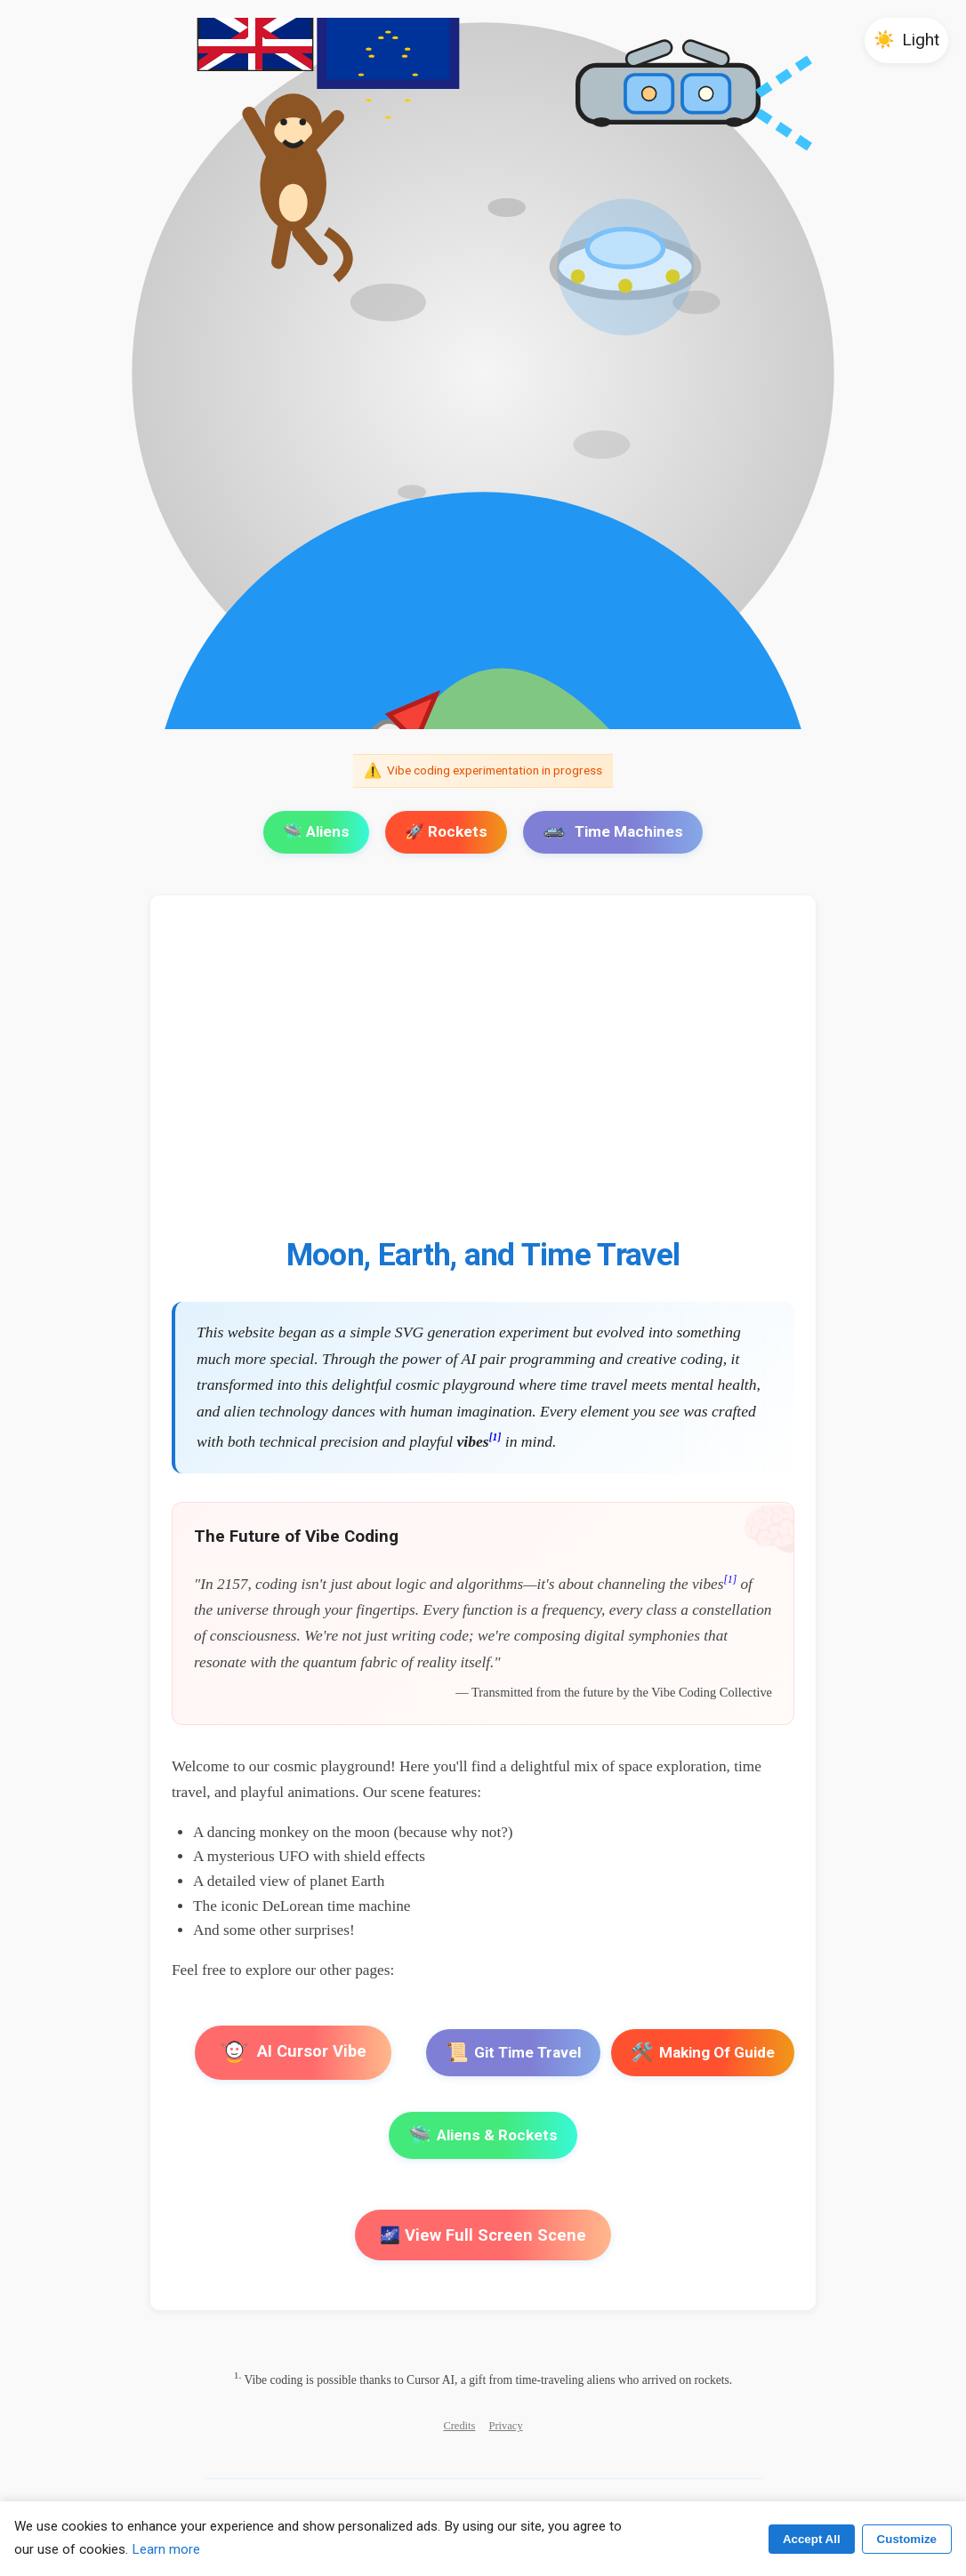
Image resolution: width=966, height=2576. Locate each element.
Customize (907, 2539)
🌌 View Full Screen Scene (483, 2235)
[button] (906, 40)
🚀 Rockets (446, 831)
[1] (495, 1437)
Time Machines (613, 831)
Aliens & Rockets (483, 2135)
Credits (459, 2426)
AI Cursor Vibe (293, 2052)
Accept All (812, 2539)
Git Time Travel (513, 2052)
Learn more (166, 2549)
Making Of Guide (703, 2052)
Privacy (506, 2426)
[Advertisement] (483, 1076)
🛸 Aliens (316, 831)
